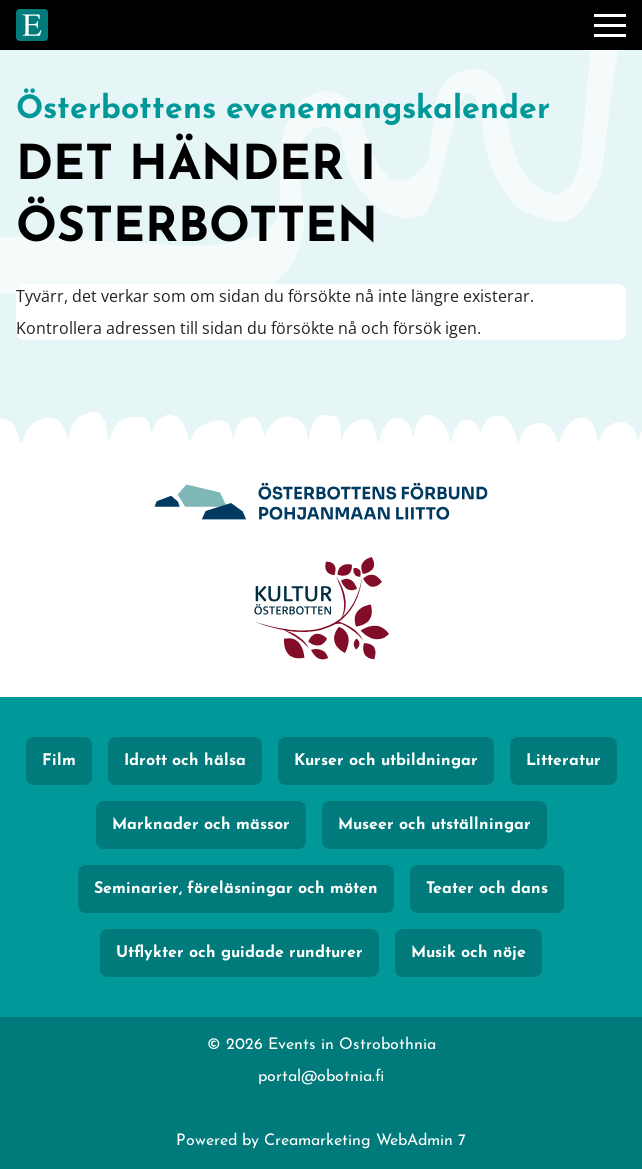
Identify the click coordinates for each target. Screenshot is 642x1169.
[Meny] (610, 25)
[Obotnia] (321, 504)
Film (59, 761)
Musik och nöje (468, 953)
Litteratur (563, 761)
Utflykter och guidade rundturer (239, 953)
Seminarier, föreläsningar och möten (236, 889)
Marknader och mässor (201, 825)
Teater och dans (487, 889)
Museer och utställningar (434, 825)
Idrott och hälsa (185, 761)
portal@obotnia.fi (321, 1077)
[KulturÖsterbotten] (321, 611)
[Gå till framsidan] (32, 25)
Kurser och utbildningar (386, 761)
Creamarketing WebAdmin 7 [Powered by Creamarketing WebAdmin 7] (365, 1141)
